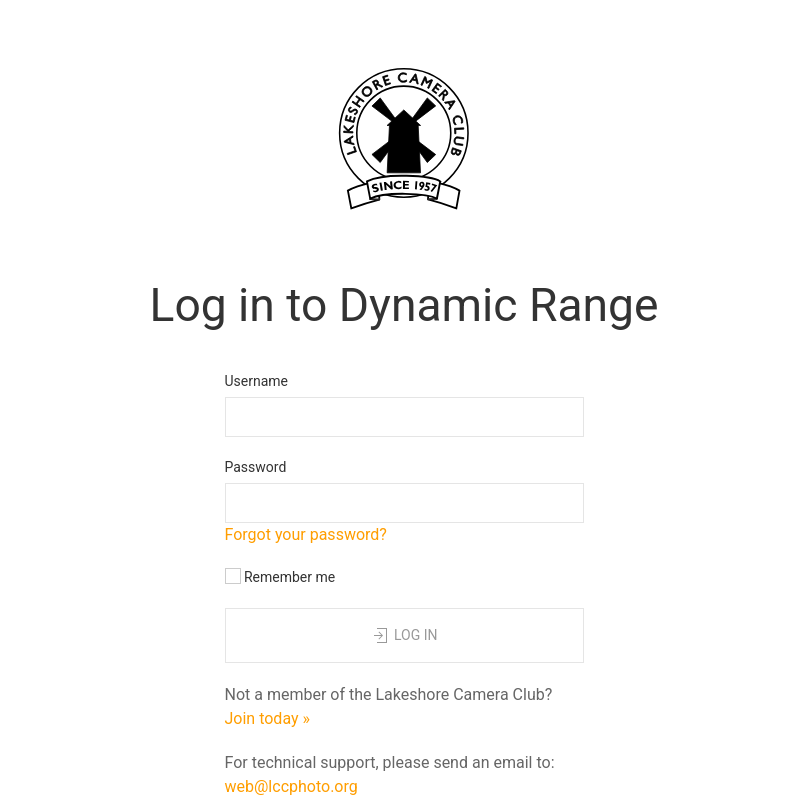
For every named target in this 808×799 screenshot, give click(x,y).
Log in (403, 636)
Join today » (268, 718)
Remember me (280, 576)
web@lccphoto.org (291, 786)
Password (256, 467)
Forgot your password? (306, 534)
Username (257, 381)
